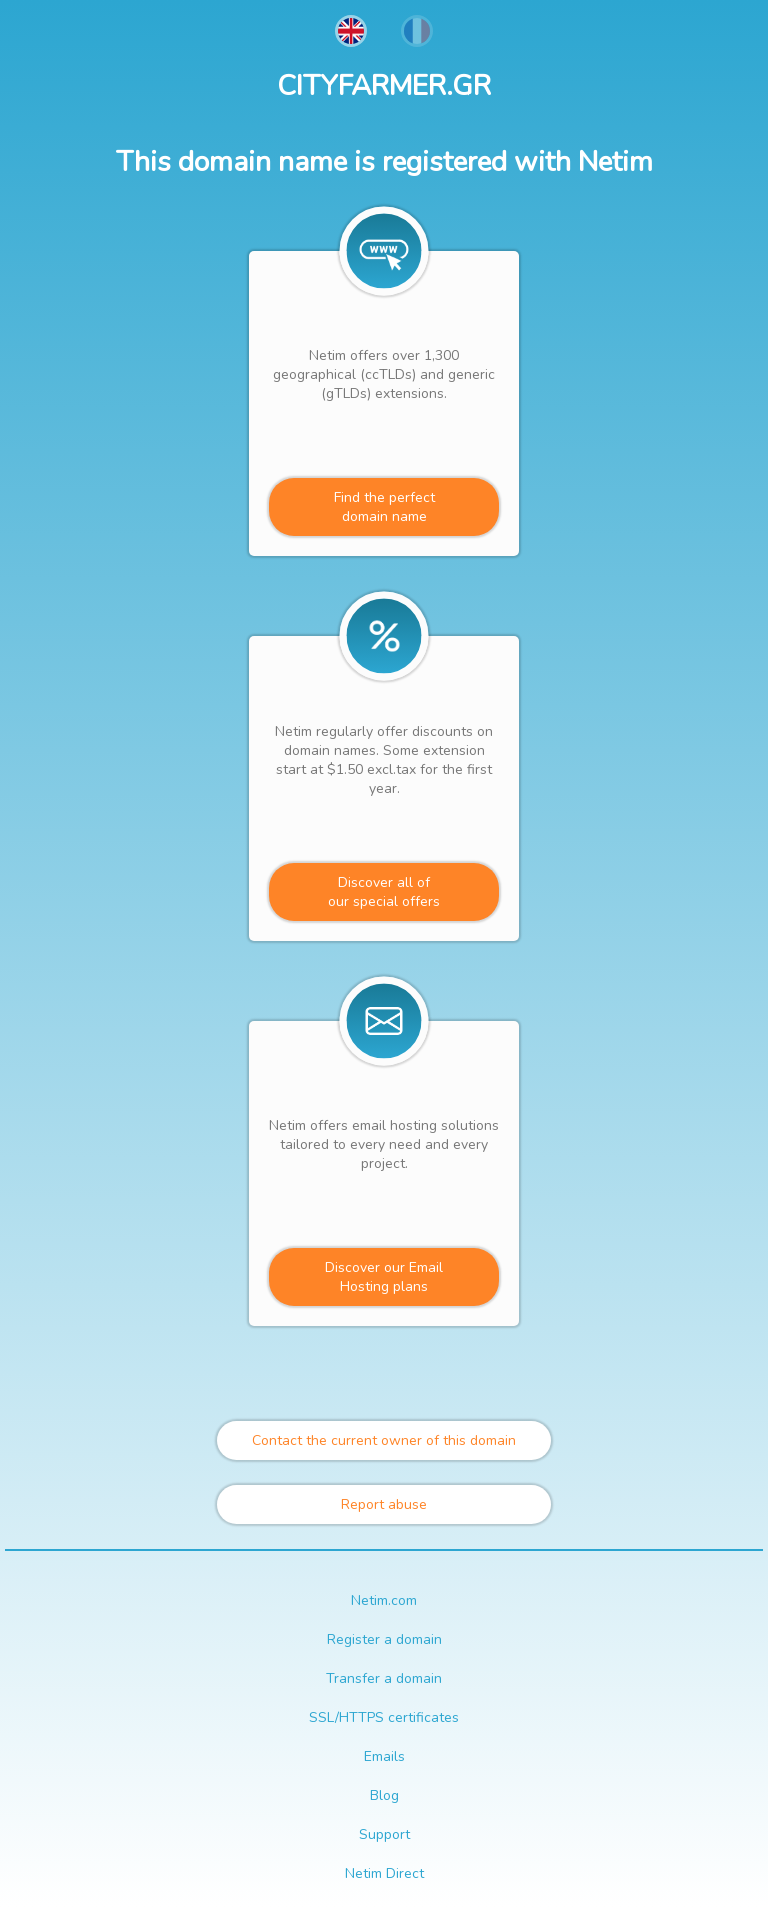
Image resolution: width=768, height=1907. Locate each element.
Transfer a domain (384, 1678)
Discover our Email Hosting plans (384, 1277)
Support (384, 1834)
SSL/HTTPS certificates (384, 1717)
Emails (384, 1756)
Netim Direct (384, 1873)
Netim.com (384, 1600)
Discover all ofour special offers (384, 892)
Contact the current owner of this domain (384, 1440)
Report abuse (384, 1504)
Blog (384, 1795)
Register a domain (384, 1639)
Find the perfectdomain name (384, 507)
